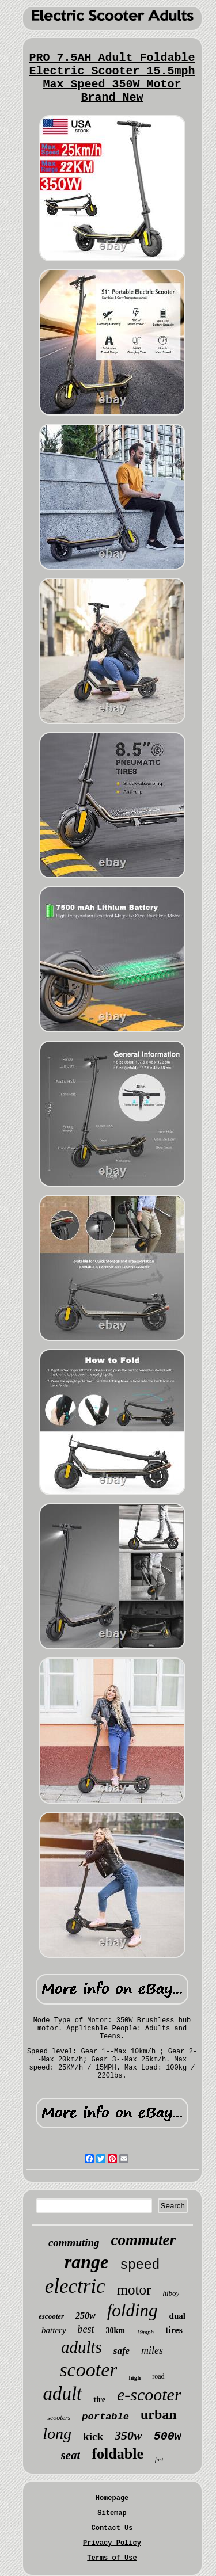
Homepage (112, 2498)
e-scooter (149, 2394)
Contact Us (111, 2528)
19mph (145, 2332)
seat (71, 2455)
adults (81, 2347)
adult (62, 2393)
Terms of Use (112, 2558)
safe (121, 2350)
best (86, 2329)
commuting (74, 2242)
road (158, 2376)
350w (128, 2435)
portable (105, 2416)
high (134, 2377)
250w (85, 2315)
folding (132, 2310)
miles (152, 2350)
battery (53, 2330)
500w (167, 2436)
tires (174, 2330)
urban (159, 2414)
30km (115, 2330)
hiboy (170, 2293)
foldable (117, 2453)
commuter (143, 2240)
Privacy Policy (112, 2543)
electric (75, 2286)
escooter (51, 2316)
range (86, 2261)
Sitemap (111, 2513)
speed (140, 2265)
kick (93, 2436)
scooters (58, 2418)
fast (159, 2459)
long (57, 2433)
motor (134, 2289)
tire (99, 2399)
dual (177, 2315)
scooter (88, 2369)
